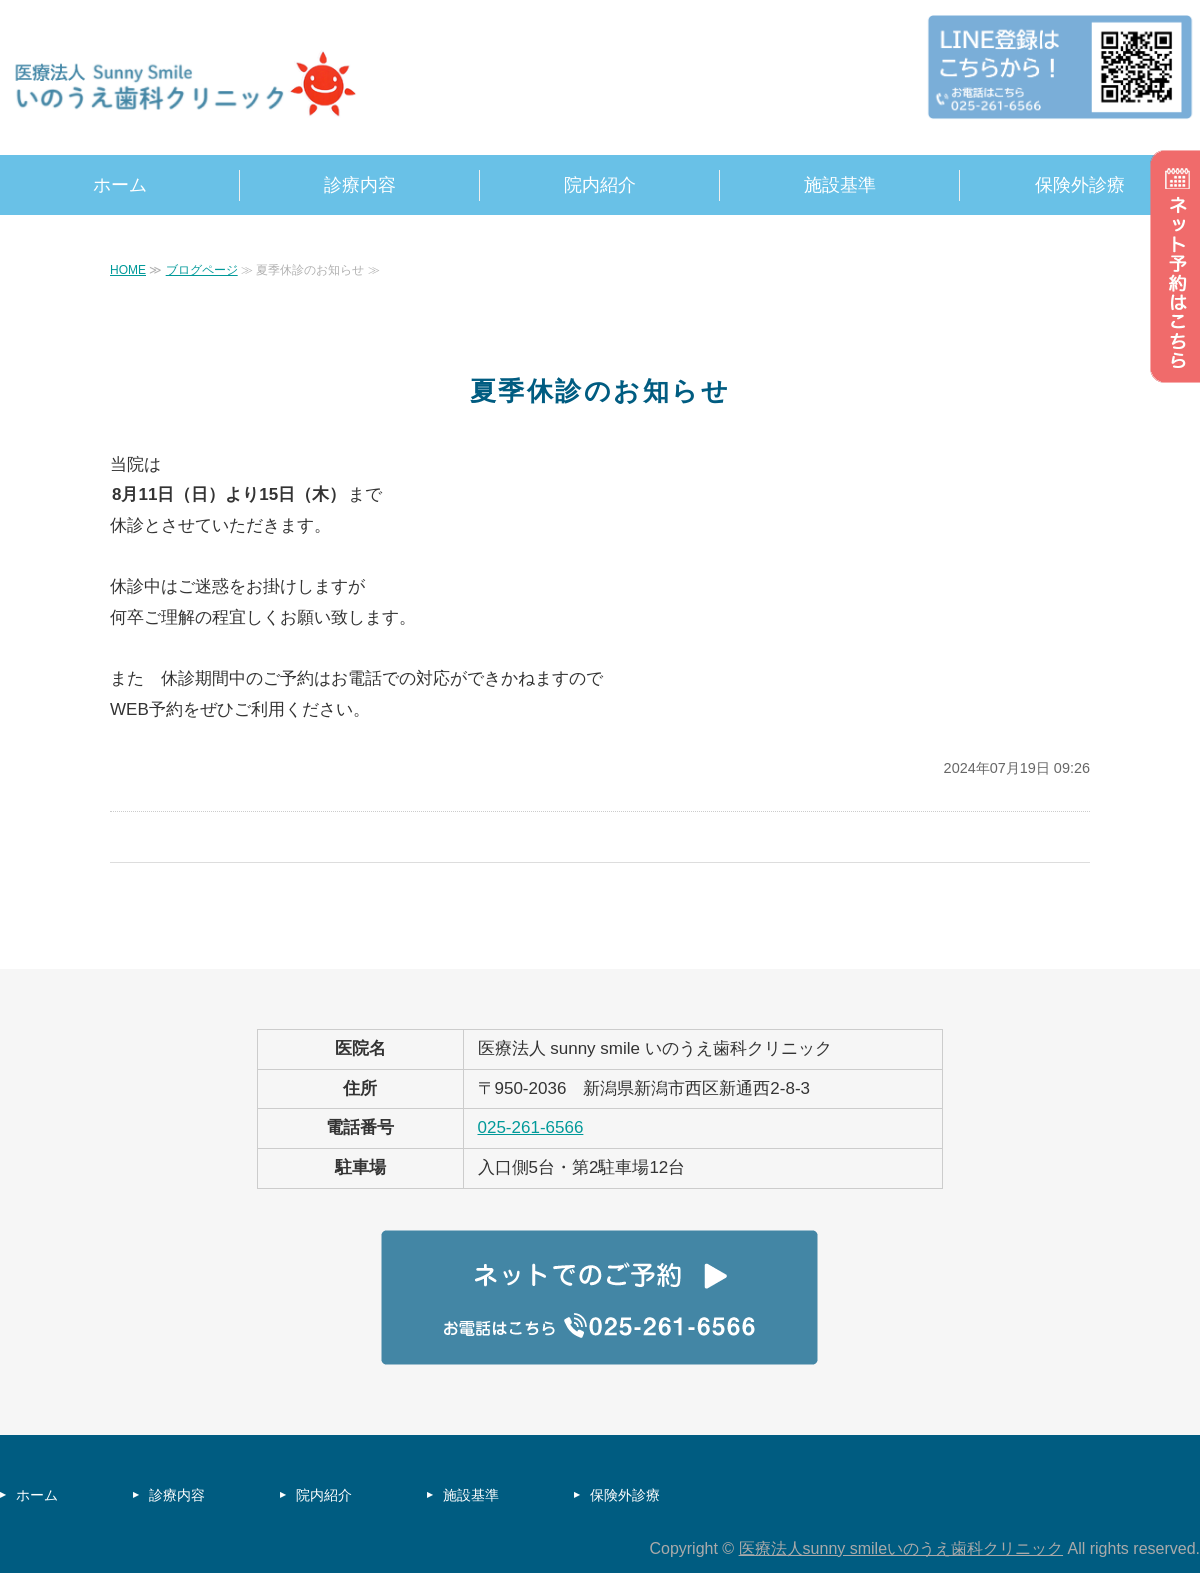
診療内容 (360, 185)
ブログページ (202, 270)
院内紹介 (600, 185)
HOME (128, 270)
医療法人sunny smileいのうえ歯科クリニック (901, 1548)
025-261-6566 (531, 1127)
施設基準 (840, 185)
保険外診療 (1080, 185)
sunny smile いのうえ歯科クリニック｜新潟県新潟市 (190, 85)
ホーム (120, 185)
